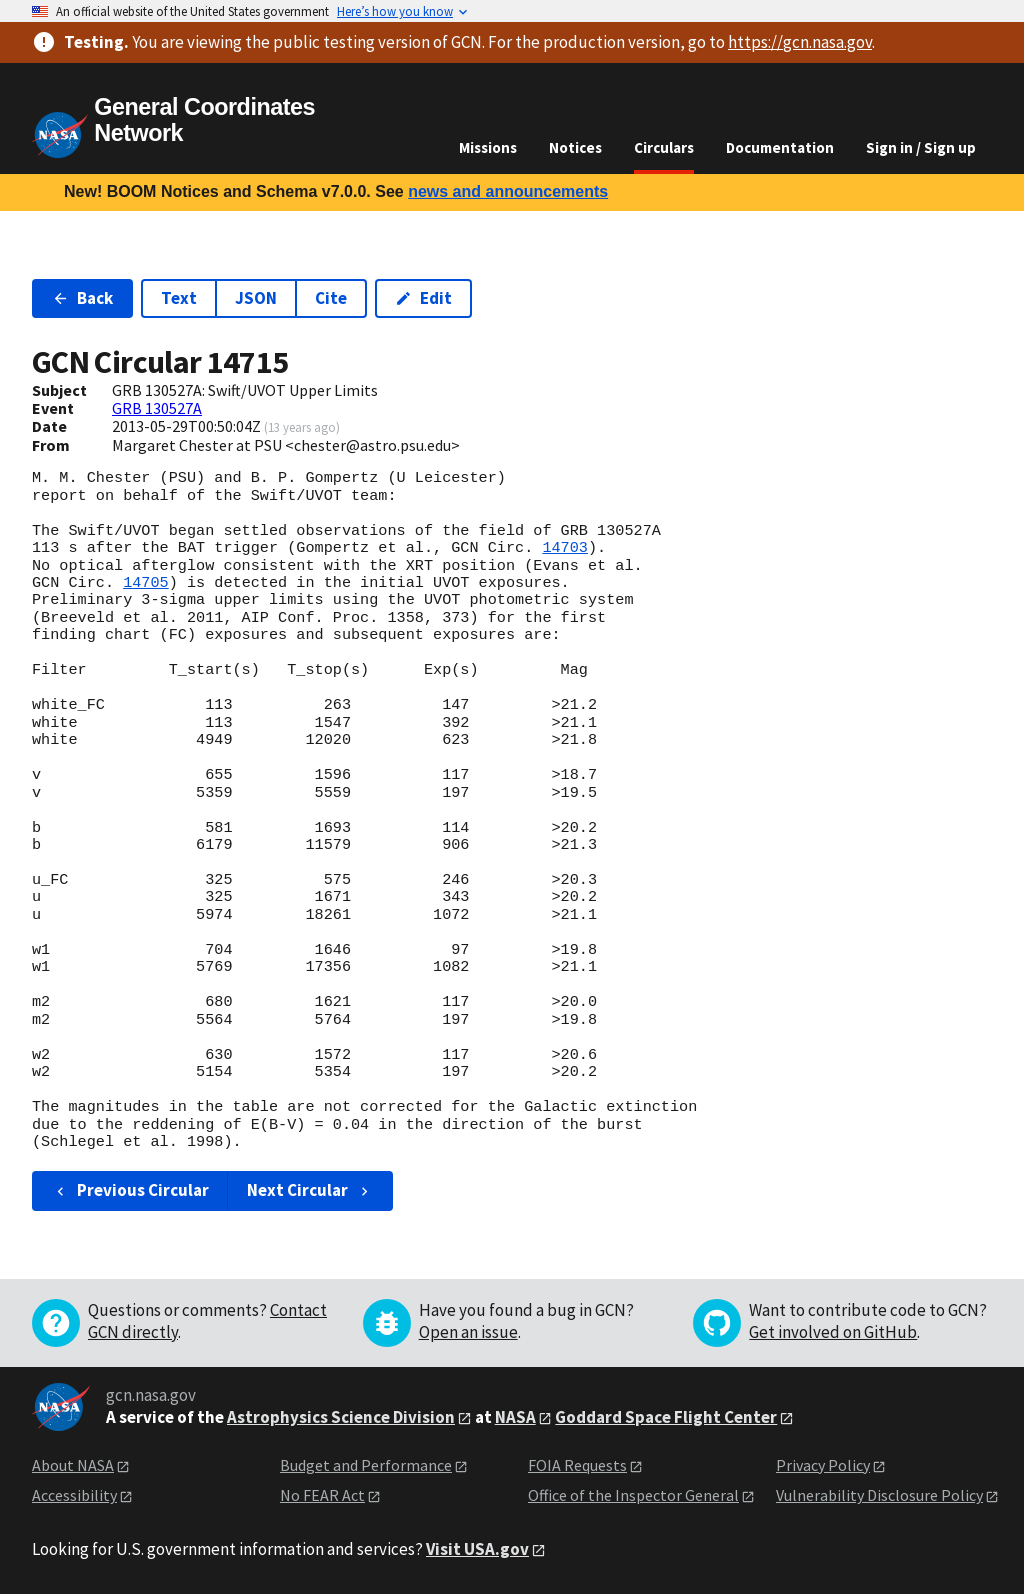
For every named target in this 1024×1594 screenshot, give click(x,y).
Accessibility (74, 1495)
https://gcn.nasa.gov (800, 42)
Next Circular (310, 1190)
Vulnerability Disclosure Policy (879, 1495)
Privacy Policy (823, 1465)
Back (82, 298)
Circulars (664, 147)
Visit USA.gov (477, 1549)
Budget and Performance (366, 1465)
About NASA (73, 1465)
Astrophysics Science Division (341, 1417)
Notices (575, 147)
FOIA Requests (577, 1465)
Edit (423, 298)
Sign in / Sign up (921, 147)
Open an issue (468, 1332)
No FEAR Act (322, 1495)
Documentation (780, 147)
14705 (146, 583)
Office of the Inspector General (633, 1495)
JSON (256, 298)
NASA (515, 1417)
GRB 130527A (157, 408)
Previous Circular (130, 1190)
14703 (565, 548)
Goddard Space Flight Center (666, 1417)
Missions (488, 147)
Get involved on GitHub (833, 1332)
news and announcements (508, 191)
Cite (331, 298)
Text (179, 298)
